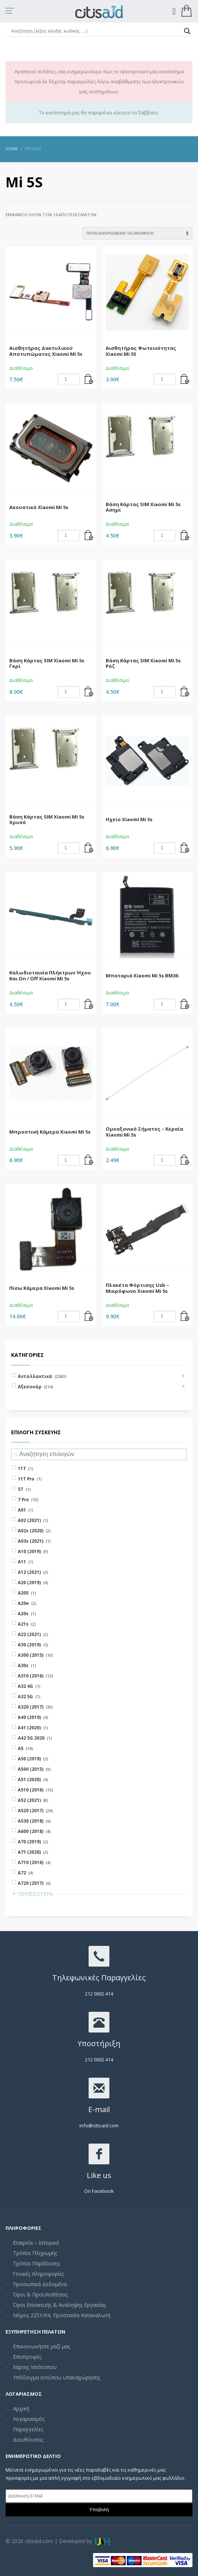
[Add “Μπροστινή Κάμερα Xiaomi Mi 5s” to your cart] (89, 1160)
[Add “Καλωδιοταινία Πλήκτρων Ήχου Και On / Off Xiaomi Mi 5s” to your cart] (89, 1004)
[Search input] (95, 31)
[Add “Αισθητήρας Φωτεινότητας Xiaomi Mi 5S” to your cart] (185, 379)
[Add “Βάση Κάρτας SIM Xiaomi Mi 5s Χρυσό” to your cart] (89, 848)
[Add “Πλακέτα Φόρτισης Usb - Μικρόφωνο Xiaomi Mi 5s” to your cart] (185, 1316)
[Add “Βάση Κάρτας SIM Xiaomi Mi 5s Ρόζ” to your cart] (185, 692)
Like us (99, 2175)
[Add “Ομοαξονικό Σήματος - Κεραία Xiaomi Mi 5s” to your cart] (185, 1160)
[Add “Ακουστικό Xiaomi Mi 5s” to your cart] (89, 535)
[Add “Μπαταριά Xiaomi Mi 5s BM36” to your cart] (185, 1004)
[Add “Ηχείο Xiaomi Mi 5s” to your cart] (185, 848)
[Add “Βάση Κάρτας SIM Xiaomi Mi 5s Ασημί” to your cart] (185, 535)
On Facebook (99, 2191)
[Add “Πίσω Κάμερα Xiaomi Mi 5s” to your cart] (89, 1316)
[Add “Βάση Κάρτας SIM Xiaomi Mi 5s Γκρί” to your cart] (89, 692)
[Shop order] (137, 233)
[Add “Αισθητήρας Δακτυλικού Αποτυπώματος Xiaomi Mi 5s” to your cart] (89, 379)
